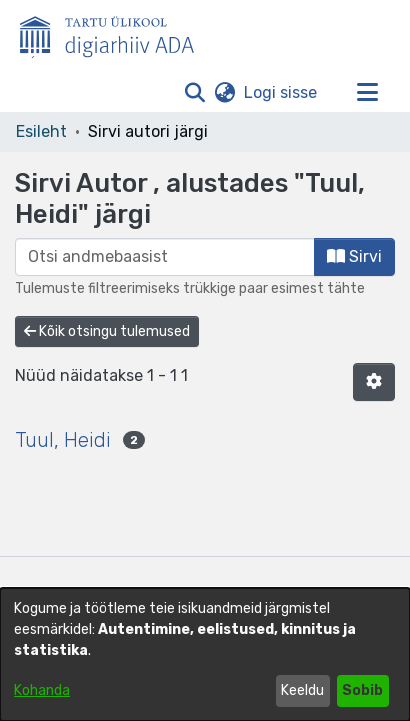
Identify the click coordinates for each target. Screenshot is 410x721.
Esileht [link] (41, 131)
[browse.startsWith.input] (165, 257)
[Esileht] (115, 33)
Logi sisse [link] (281, 92)
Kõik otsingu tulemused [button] (107, 331)
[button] (194, 93)
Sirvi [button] (354, 256)
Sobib (362, 690)
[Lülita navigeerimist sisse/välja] (367, 93)
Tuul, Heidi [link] (63, 440)
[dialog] (205, 654)
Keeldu (302, 690)
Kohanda (42, 690)
